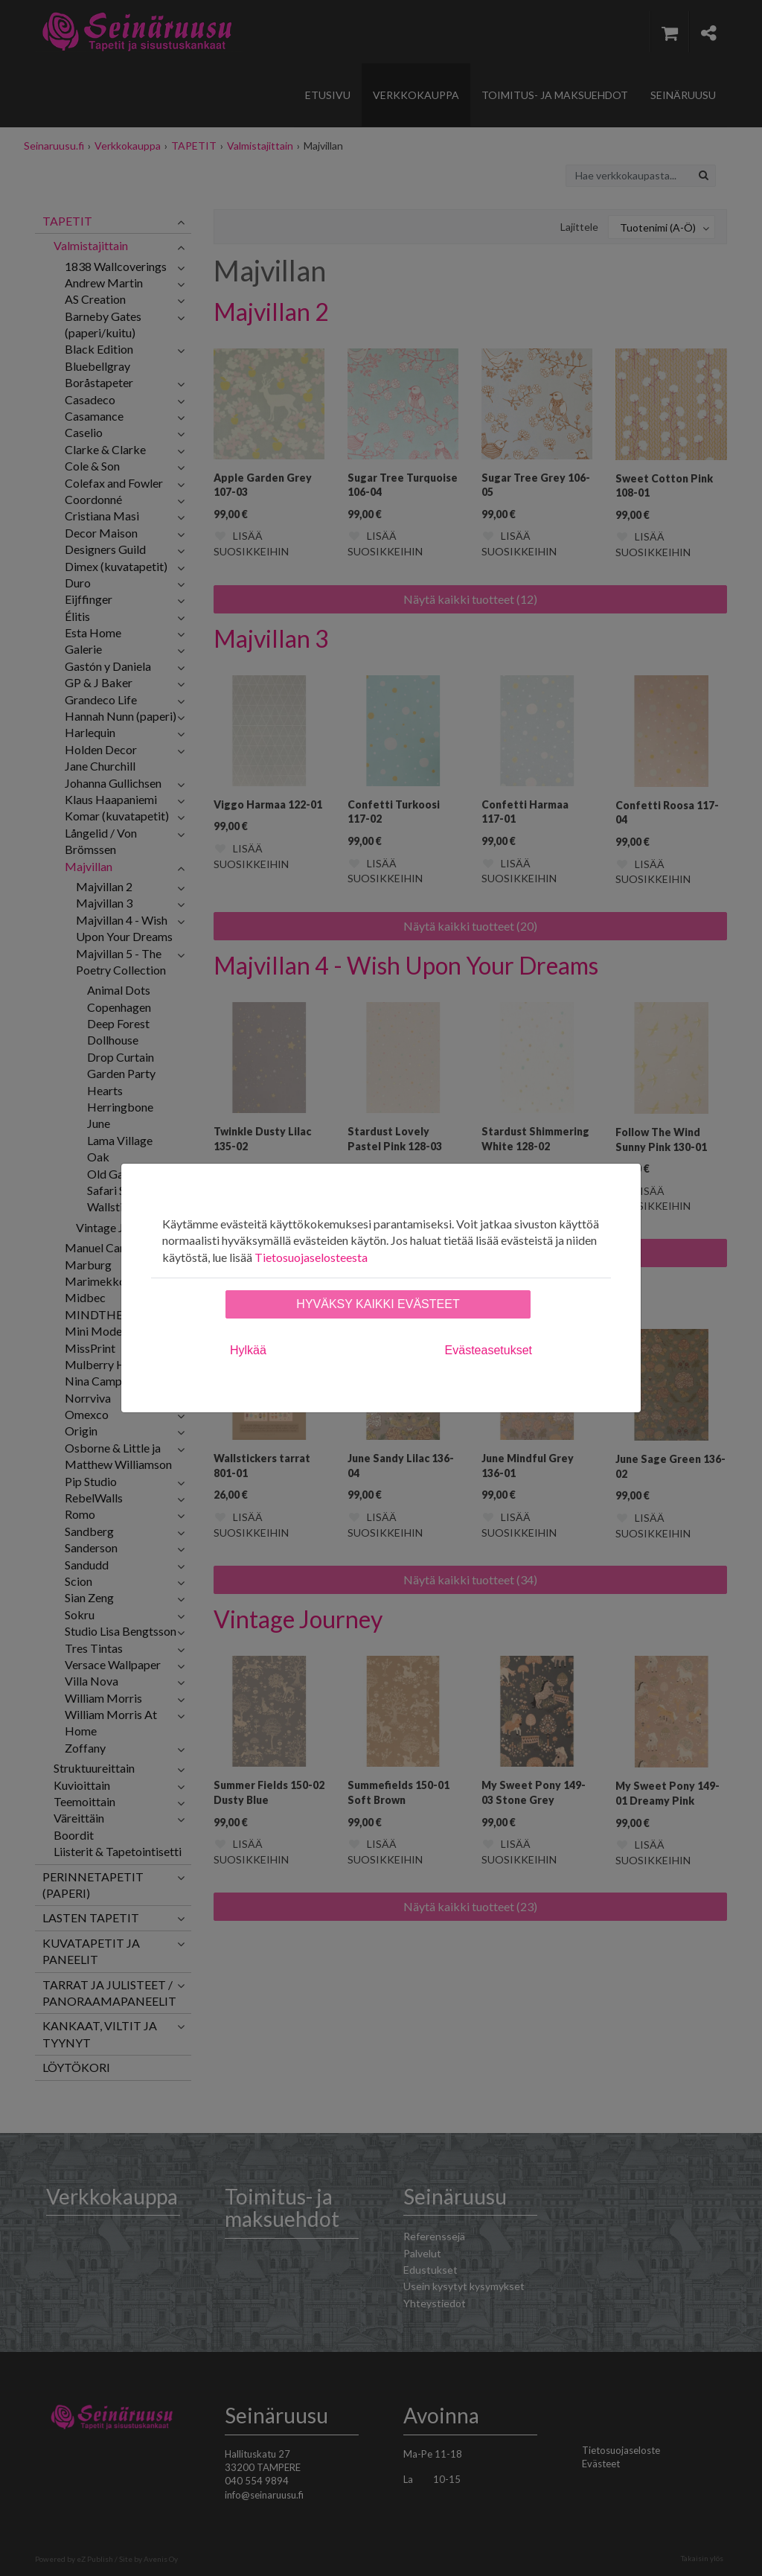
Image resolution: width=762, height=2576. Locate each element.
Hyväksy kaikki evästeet (377, 1304)
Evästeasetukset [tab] (488, 1350)
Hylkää (248, 1350)
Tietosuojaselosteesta (311, 1257)
